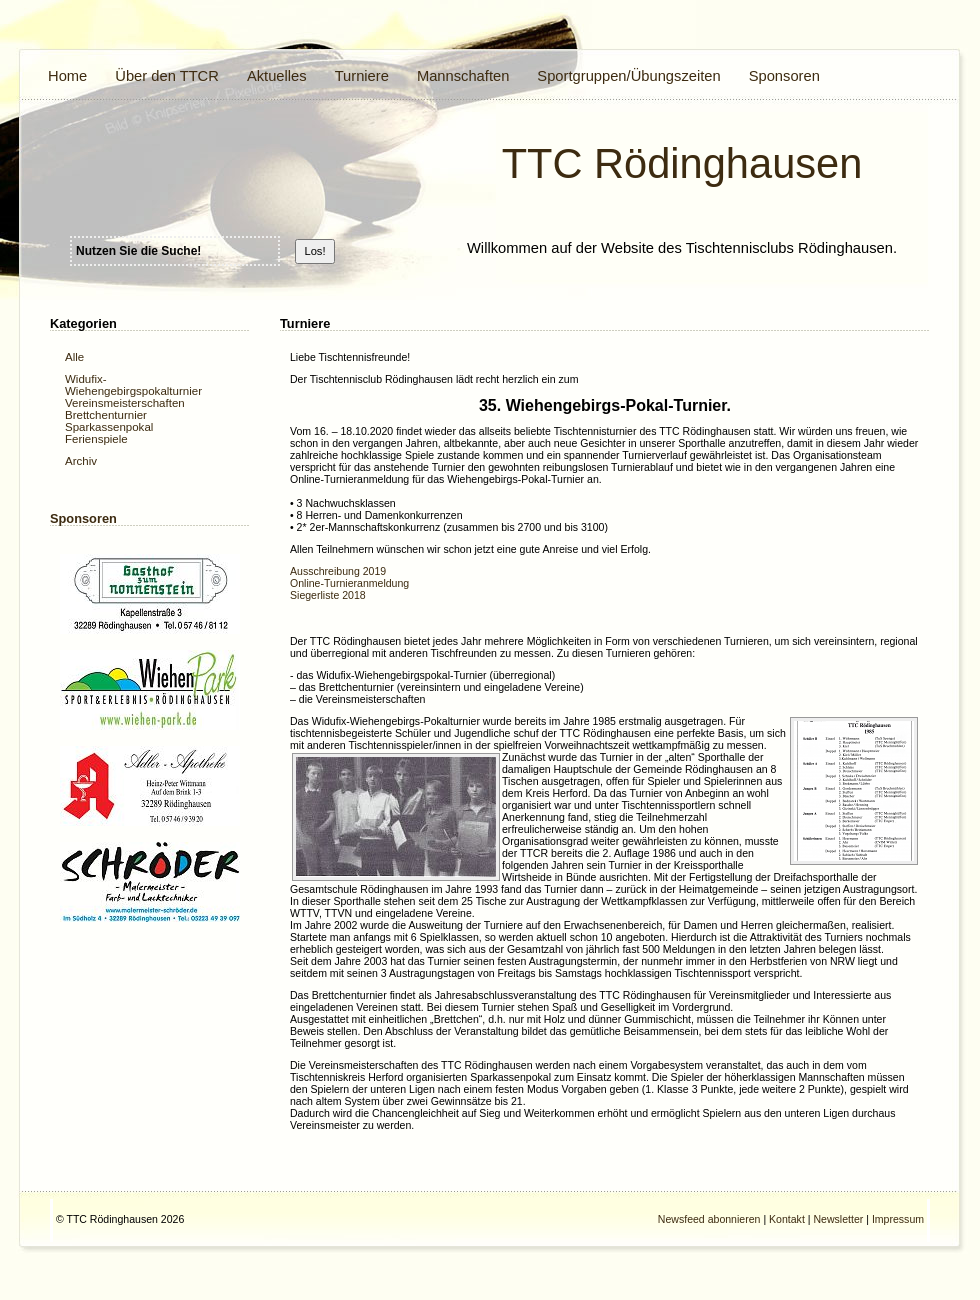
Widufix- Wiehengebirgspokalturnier (133, 385)
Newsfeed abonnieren (709, 1219)
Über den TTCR (167, 76)
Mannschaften (463, 76)
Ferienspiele (96, 439)
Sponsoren (784, 76)
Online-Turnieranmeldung (349, 583)
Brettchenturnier (106, 415)
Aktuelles (277, 76)
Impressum (898, 1219)
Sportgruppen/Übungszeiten (628, 76)
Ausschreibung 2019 (338, 571)
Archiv (81, 461)
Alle (74, 357)
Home (67, 76)
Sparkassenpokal (109, 427)
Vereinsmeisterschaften (125, 403)
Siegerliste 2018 (328, 595)
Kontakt (787, 1219)
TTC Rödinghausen (682, 163)
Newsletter (838, 1219)
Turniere (362, 76)
